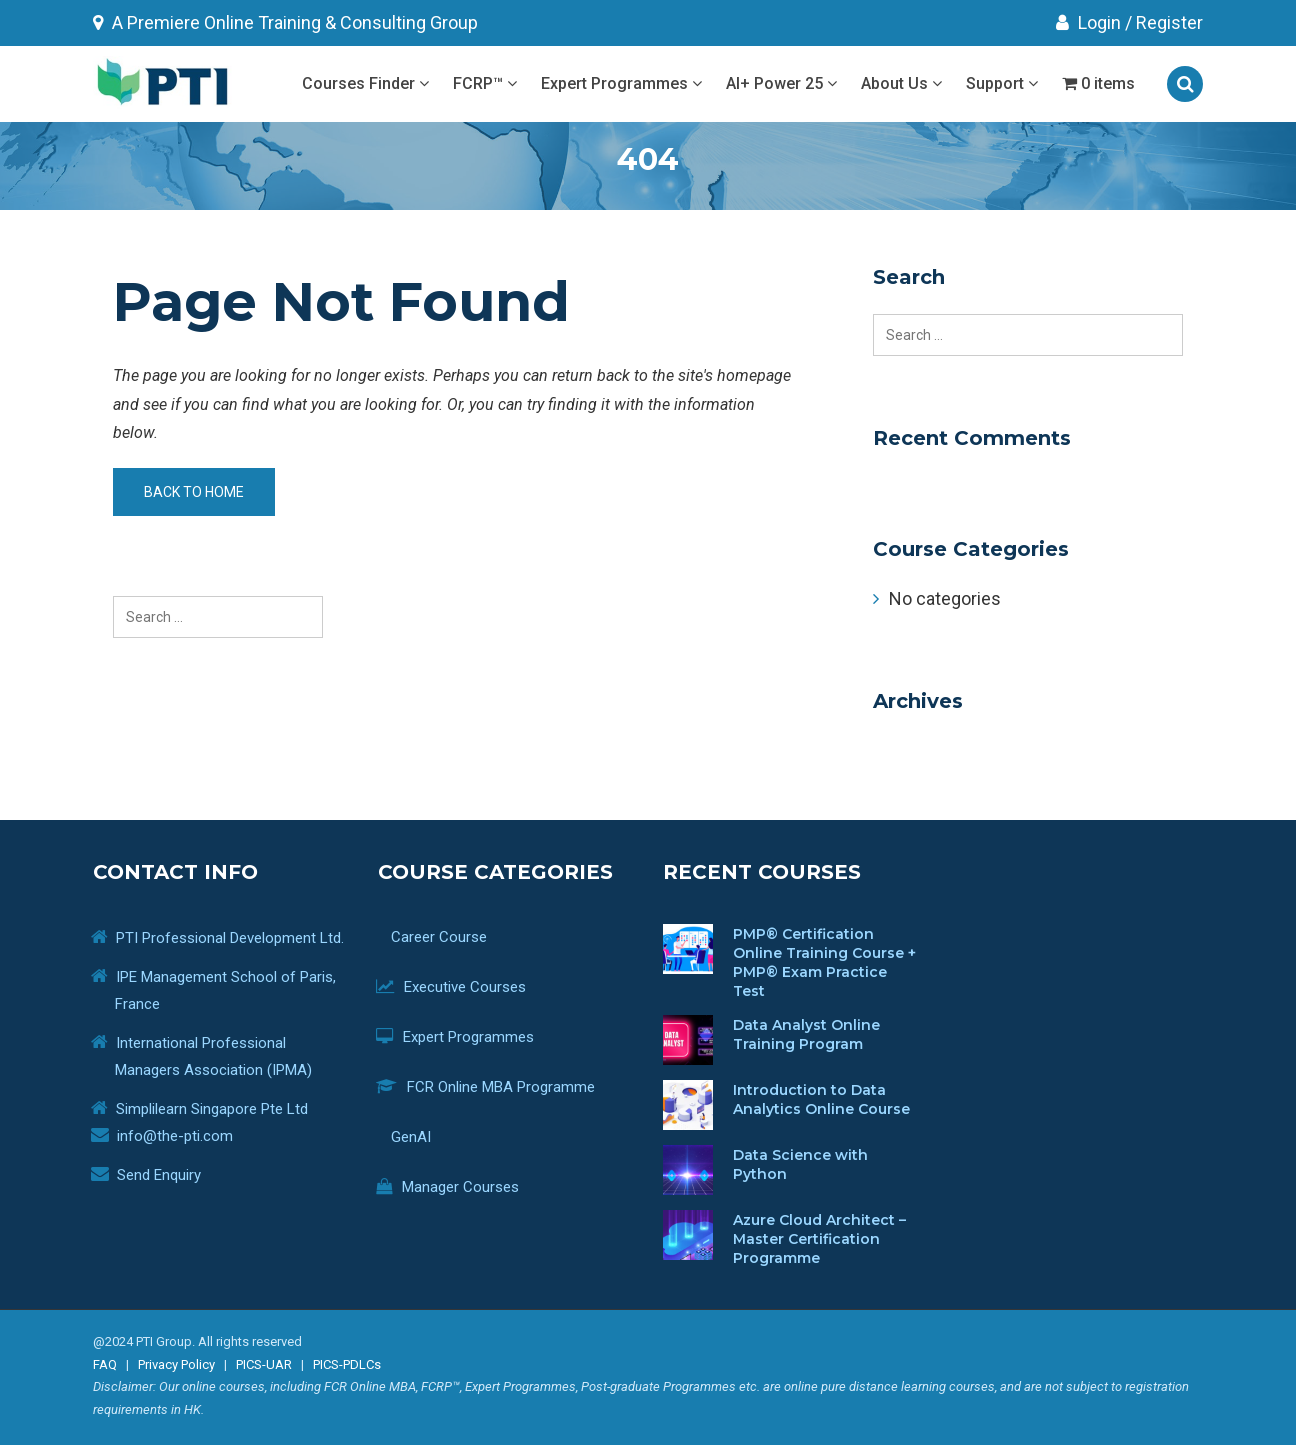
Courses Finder (365, 83)
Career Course (446, 937)
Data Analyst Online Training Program (806, 1034)
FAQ (105, 1364)
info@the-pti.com (175, 1136)
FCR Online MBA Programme (500, 1087)
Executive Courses (466, 987)
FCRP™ (485, 83)
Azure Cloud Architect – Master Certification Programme (819, 1239)
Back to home (194, 492)
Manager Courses (462, 1187)
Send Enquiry (159, 1175)
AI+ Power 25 (781, 83)
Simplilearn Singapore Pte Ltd (212, 1109)
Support (1002, 83)
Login (1088, 22)
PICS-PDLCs (347, 1364)
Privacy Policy (176, 1364)
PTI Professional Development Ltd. (230, 938)
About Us (901, 83)
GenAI (418, 1137)
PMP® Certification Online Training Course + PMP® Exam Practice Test (824, 962)
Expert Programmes (621, 83)
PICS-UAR (264, 1364)
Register (1169, 22)
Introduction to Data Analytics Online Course (821, 1099)
